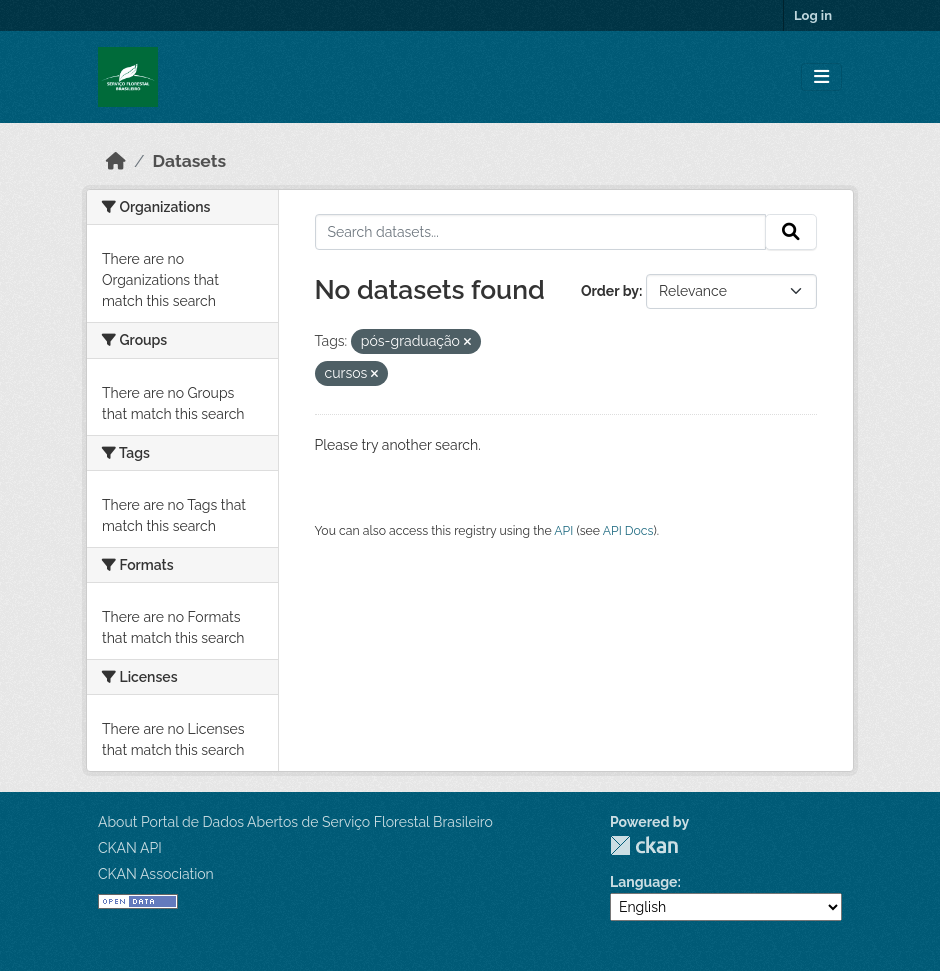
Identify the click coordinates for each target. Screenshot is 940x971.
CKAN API (130, 848)
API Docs (628, 530)
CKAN (644, 845)
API (563, 530)
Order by (610, 291)
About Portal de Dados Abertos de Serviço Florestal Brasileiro (295, 822)
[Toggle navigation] (821, 77)
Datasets (190, 161)
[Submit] (791, 232)
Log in (813, 15)
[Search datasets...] (541, 232)
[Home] (116, 161)
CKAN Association (156, 874)
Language (644, 882)
